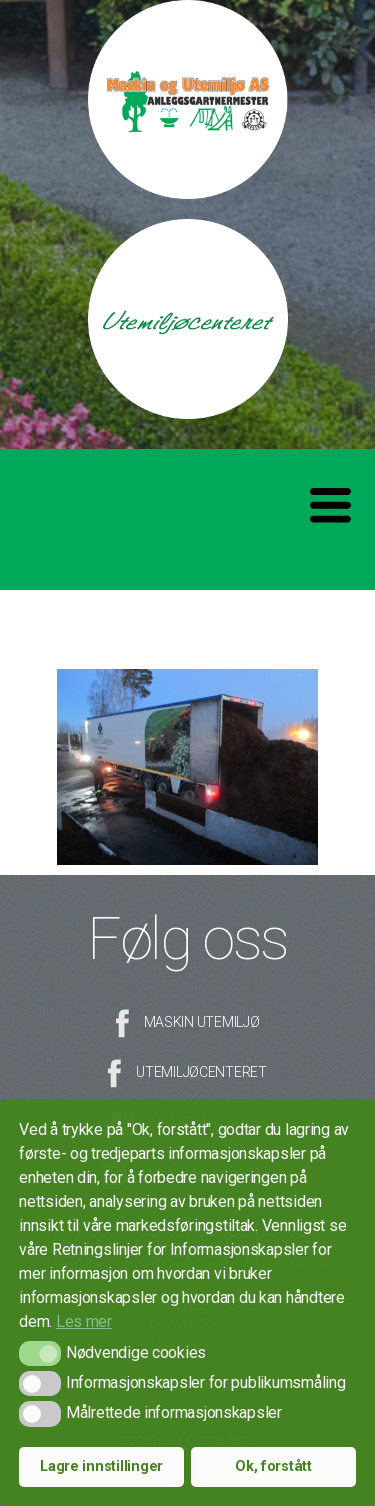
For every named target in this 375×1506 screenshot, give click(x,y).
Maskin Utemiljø (202, 1022)
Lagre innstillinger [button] (101, 1466)
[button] (39, 1353)
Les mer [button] (84, 1321)
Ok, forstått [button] (273, 1466)
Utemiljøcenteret (201, 1072)
